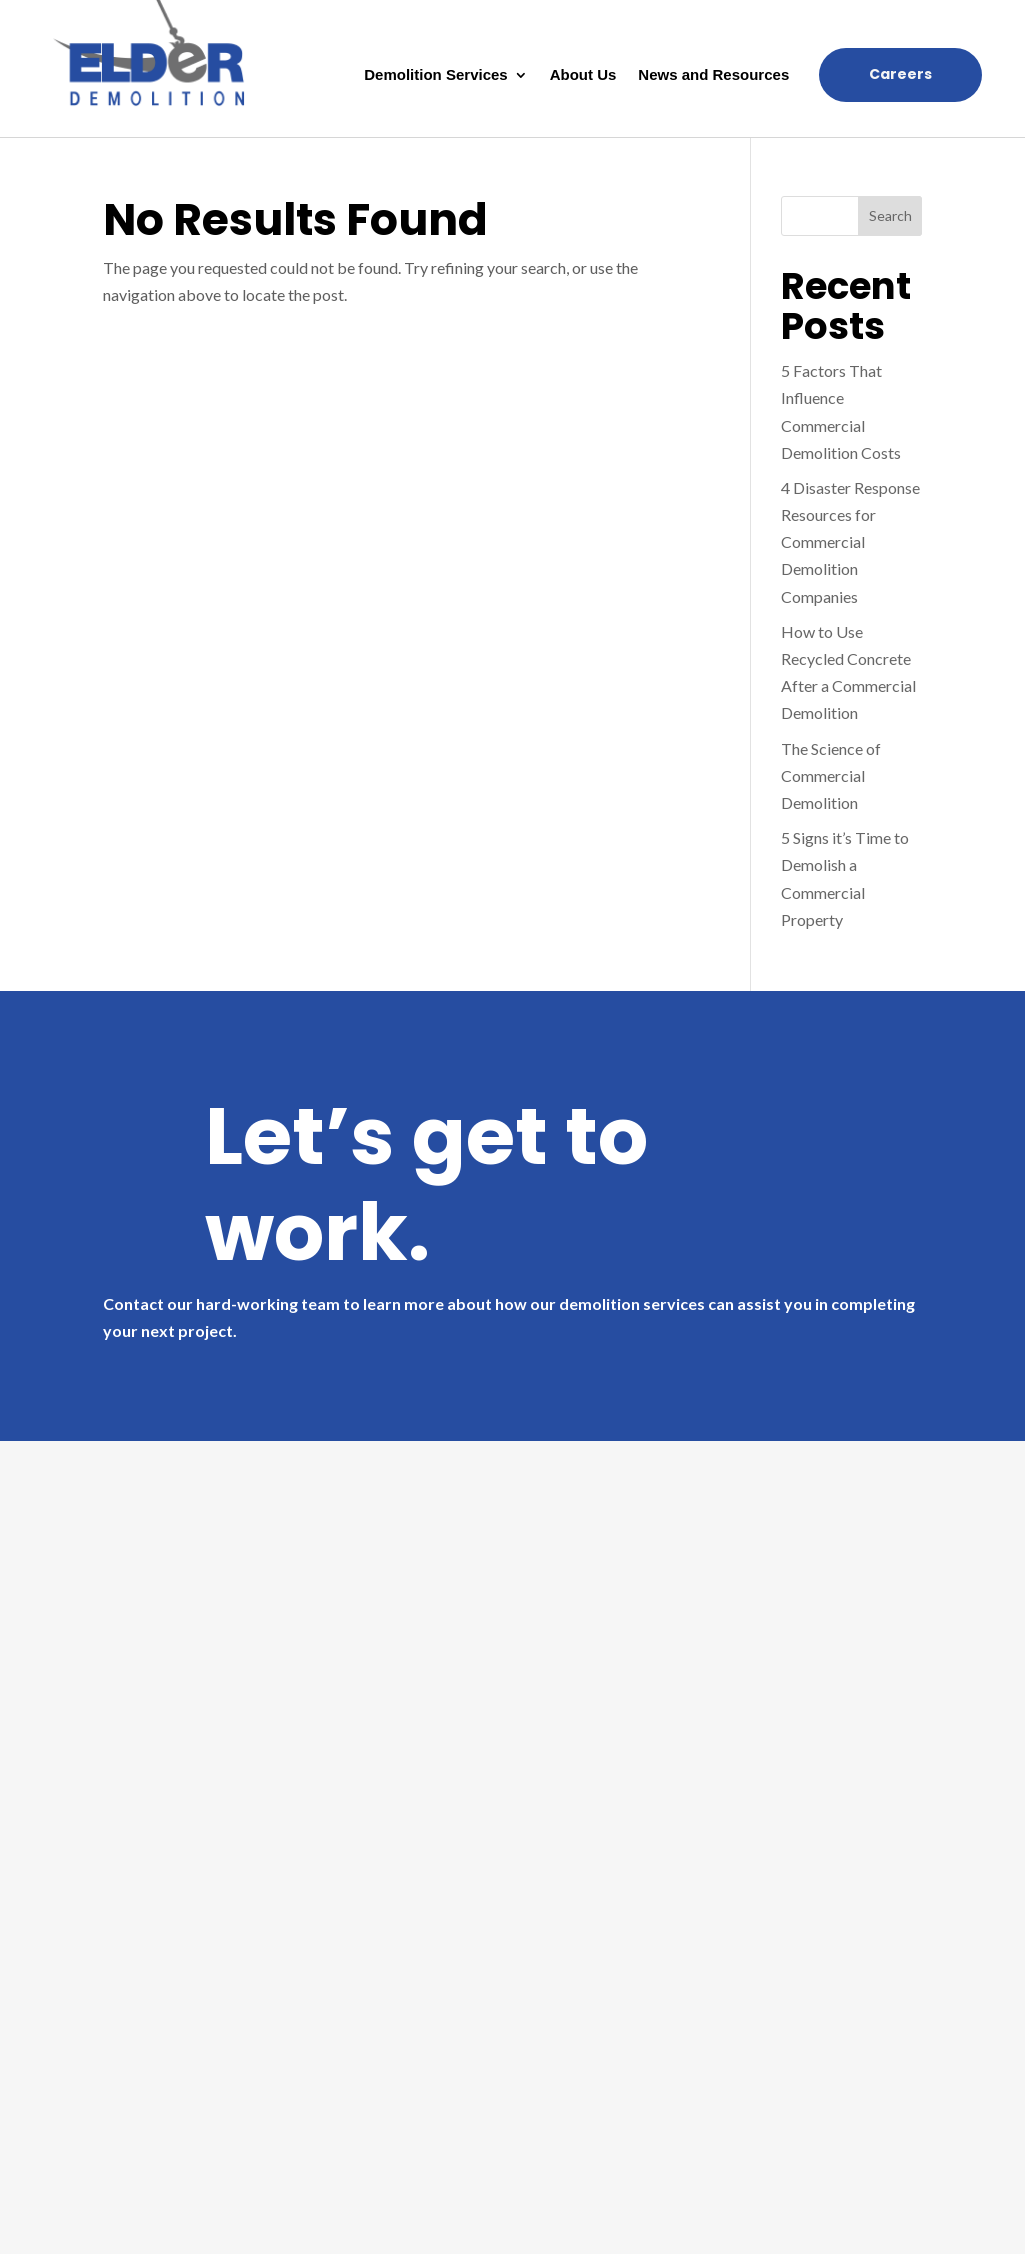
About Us (583, 75)
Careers (900, 74)
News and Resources (713, 75)
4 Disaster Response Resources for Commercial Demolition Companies (850, 542)
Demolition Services (435, 75)
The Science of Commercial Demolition (831, 775)
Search (890, 215)
